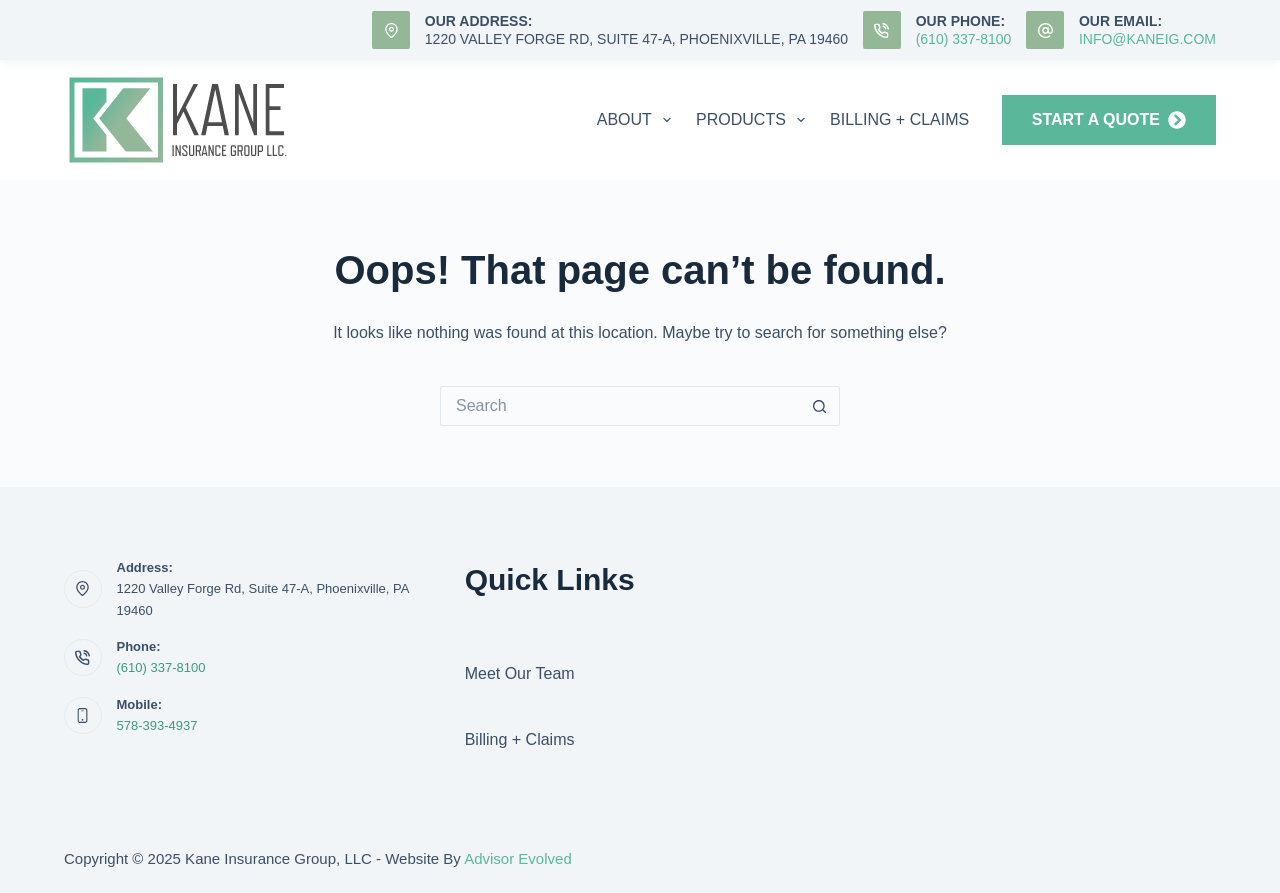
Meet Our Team (520, 673)
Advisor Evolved (518, 858)
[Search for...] (620, 406)
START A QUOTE (1109, 120)
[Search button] (820, 406)
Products (754, 120)
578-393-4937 (157, 725)
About (638, 120)
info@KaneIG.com (1147, 39)
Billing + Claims (899, 119)
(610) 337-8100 (964, 39)
